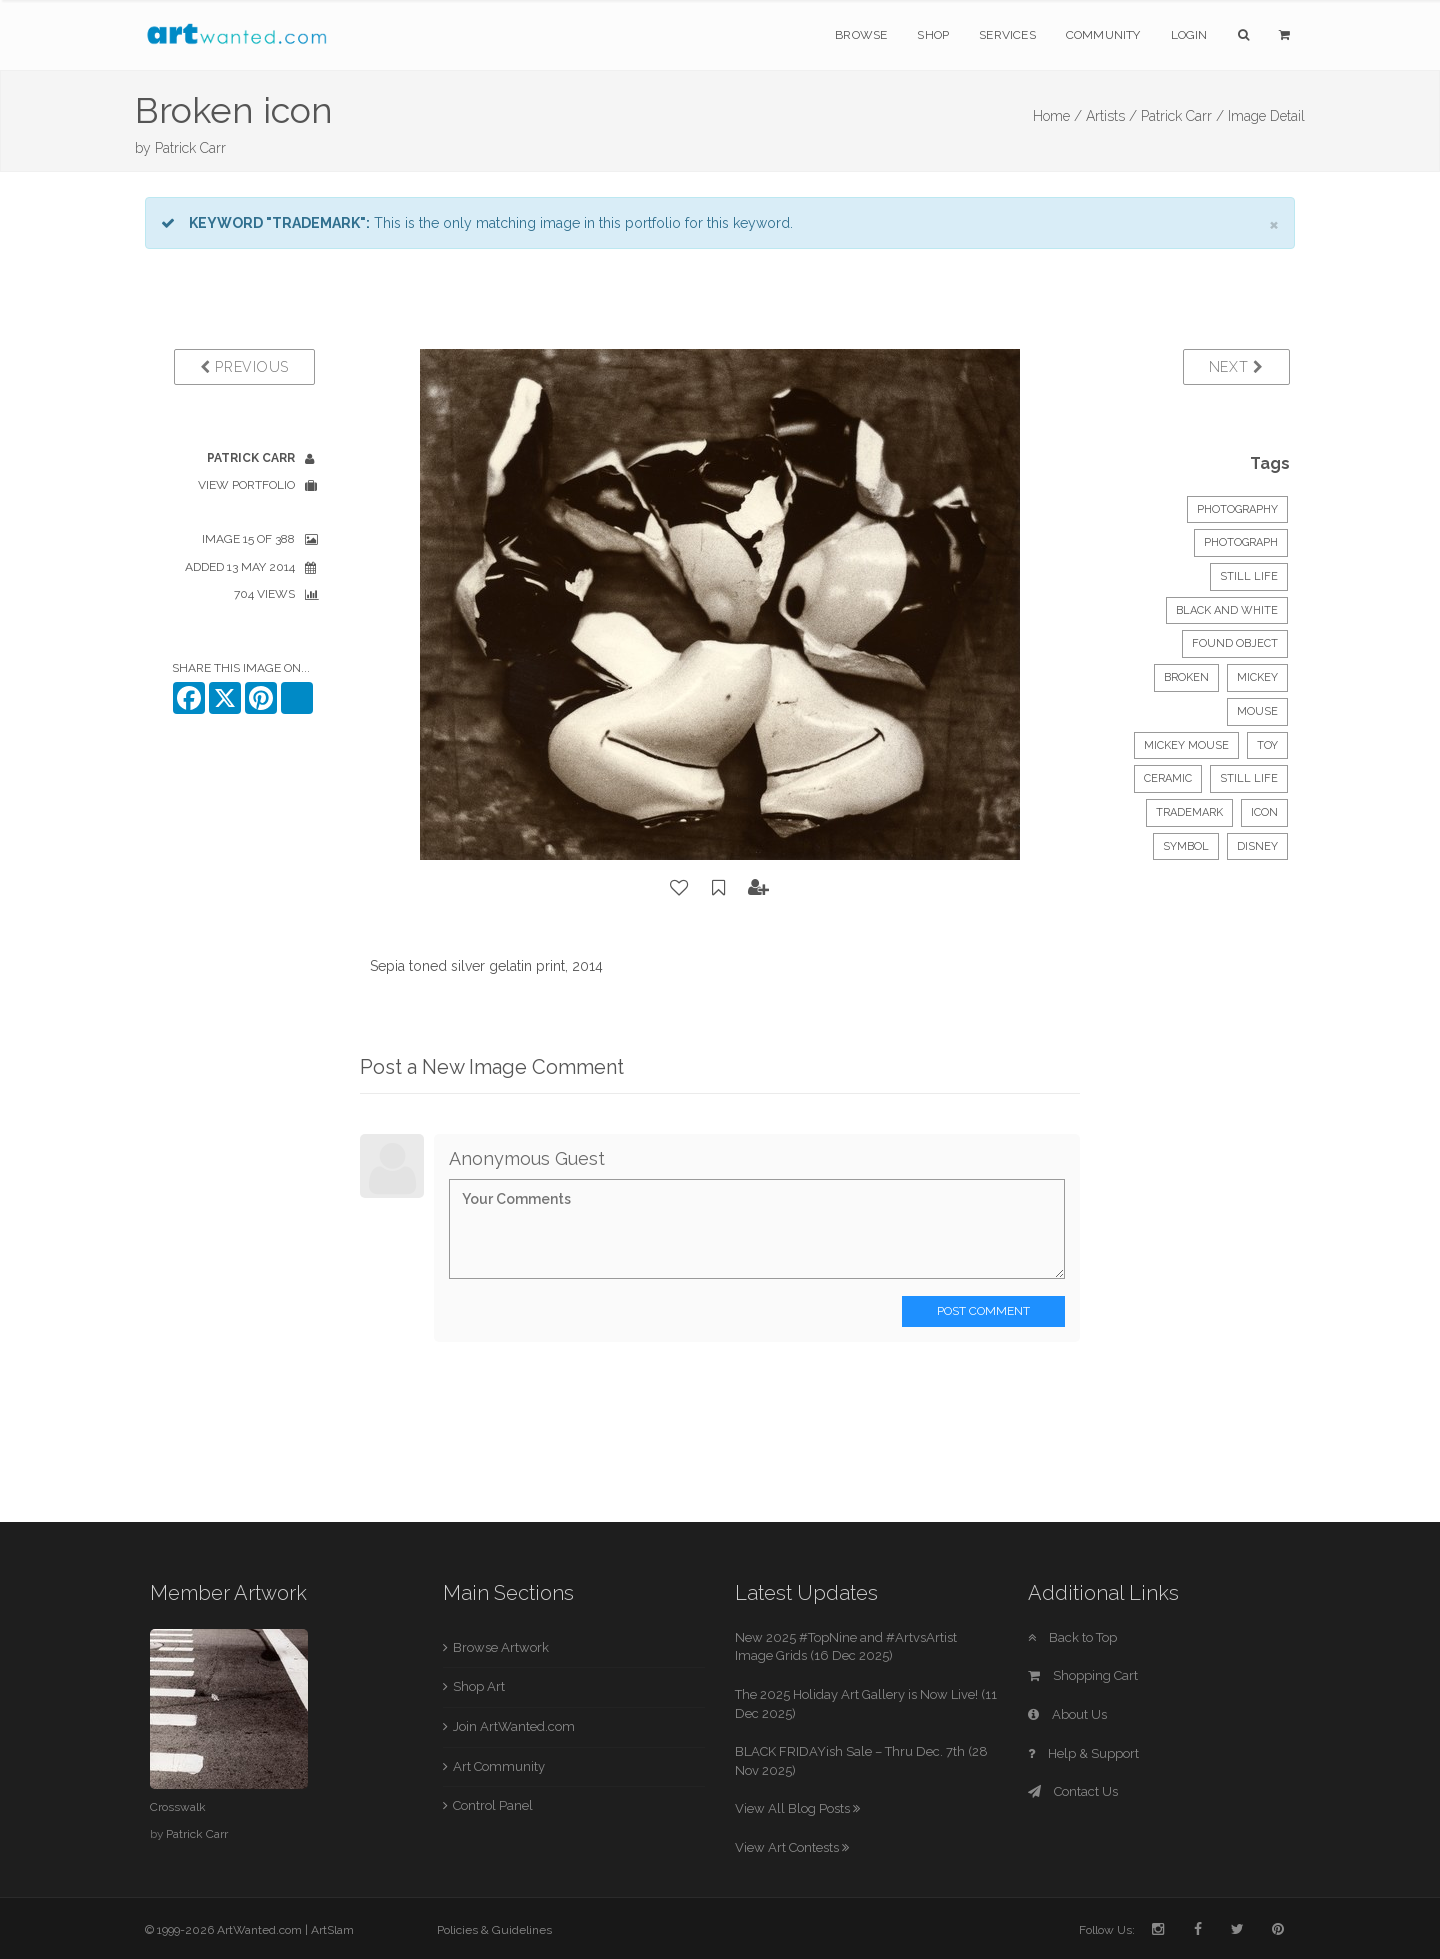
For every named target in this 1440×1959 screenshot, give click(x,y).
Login (1189, 35)
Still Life (1249, 576)
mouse (1257, 711)
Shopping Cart (1083, 1675)
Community (1103, 35)
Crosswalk (178, 1807)
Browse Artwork (501, 1647)
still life (1249, 778)
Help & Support (1083, 1753)
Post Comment (983, 1311)
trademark (1189, 812)
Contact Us (1073, 1791)
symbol (1186, 846)
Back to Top (1072, 1637)
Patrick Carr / (1182, 116)
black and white (1227, 610)
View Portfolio (246, 485)
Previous (244, 367)
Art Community (499, 1766)
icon (1264, 812)
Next (1236, 367)
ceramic (1168, 778)
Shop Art (479, 1686)
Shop (933, 35)
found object (1235, 643)
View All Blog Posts (797, 1808)
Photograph (1241, 542)
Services (1007, 35)
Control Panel (493, 1805)
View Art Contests (792, 1847)
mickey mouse (1186, 745)
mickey (1257, 677)
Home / (1057, 116)
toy (1267, 745)
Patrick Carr (190, 148)
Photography (1237, 509)
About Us (1067, 1714)
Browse (861, 35)
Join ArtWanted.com (514, 1726)
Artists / (1111, 116)
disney (1257, 846)
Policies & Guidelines (494, 1930)
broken (1186, 677)
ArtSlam (332, 1930)
